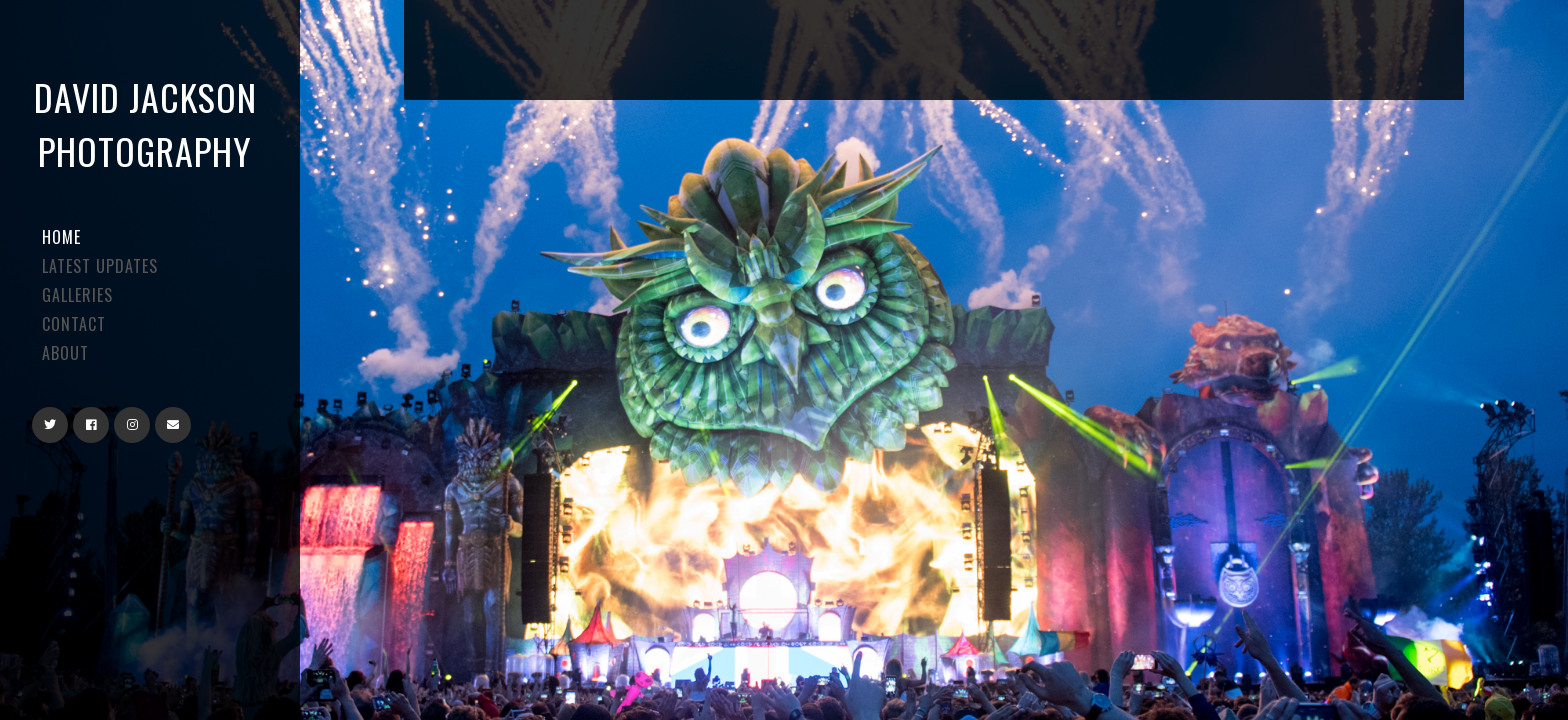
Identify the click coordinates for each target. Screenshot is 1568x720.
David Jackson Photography (145, 123)
